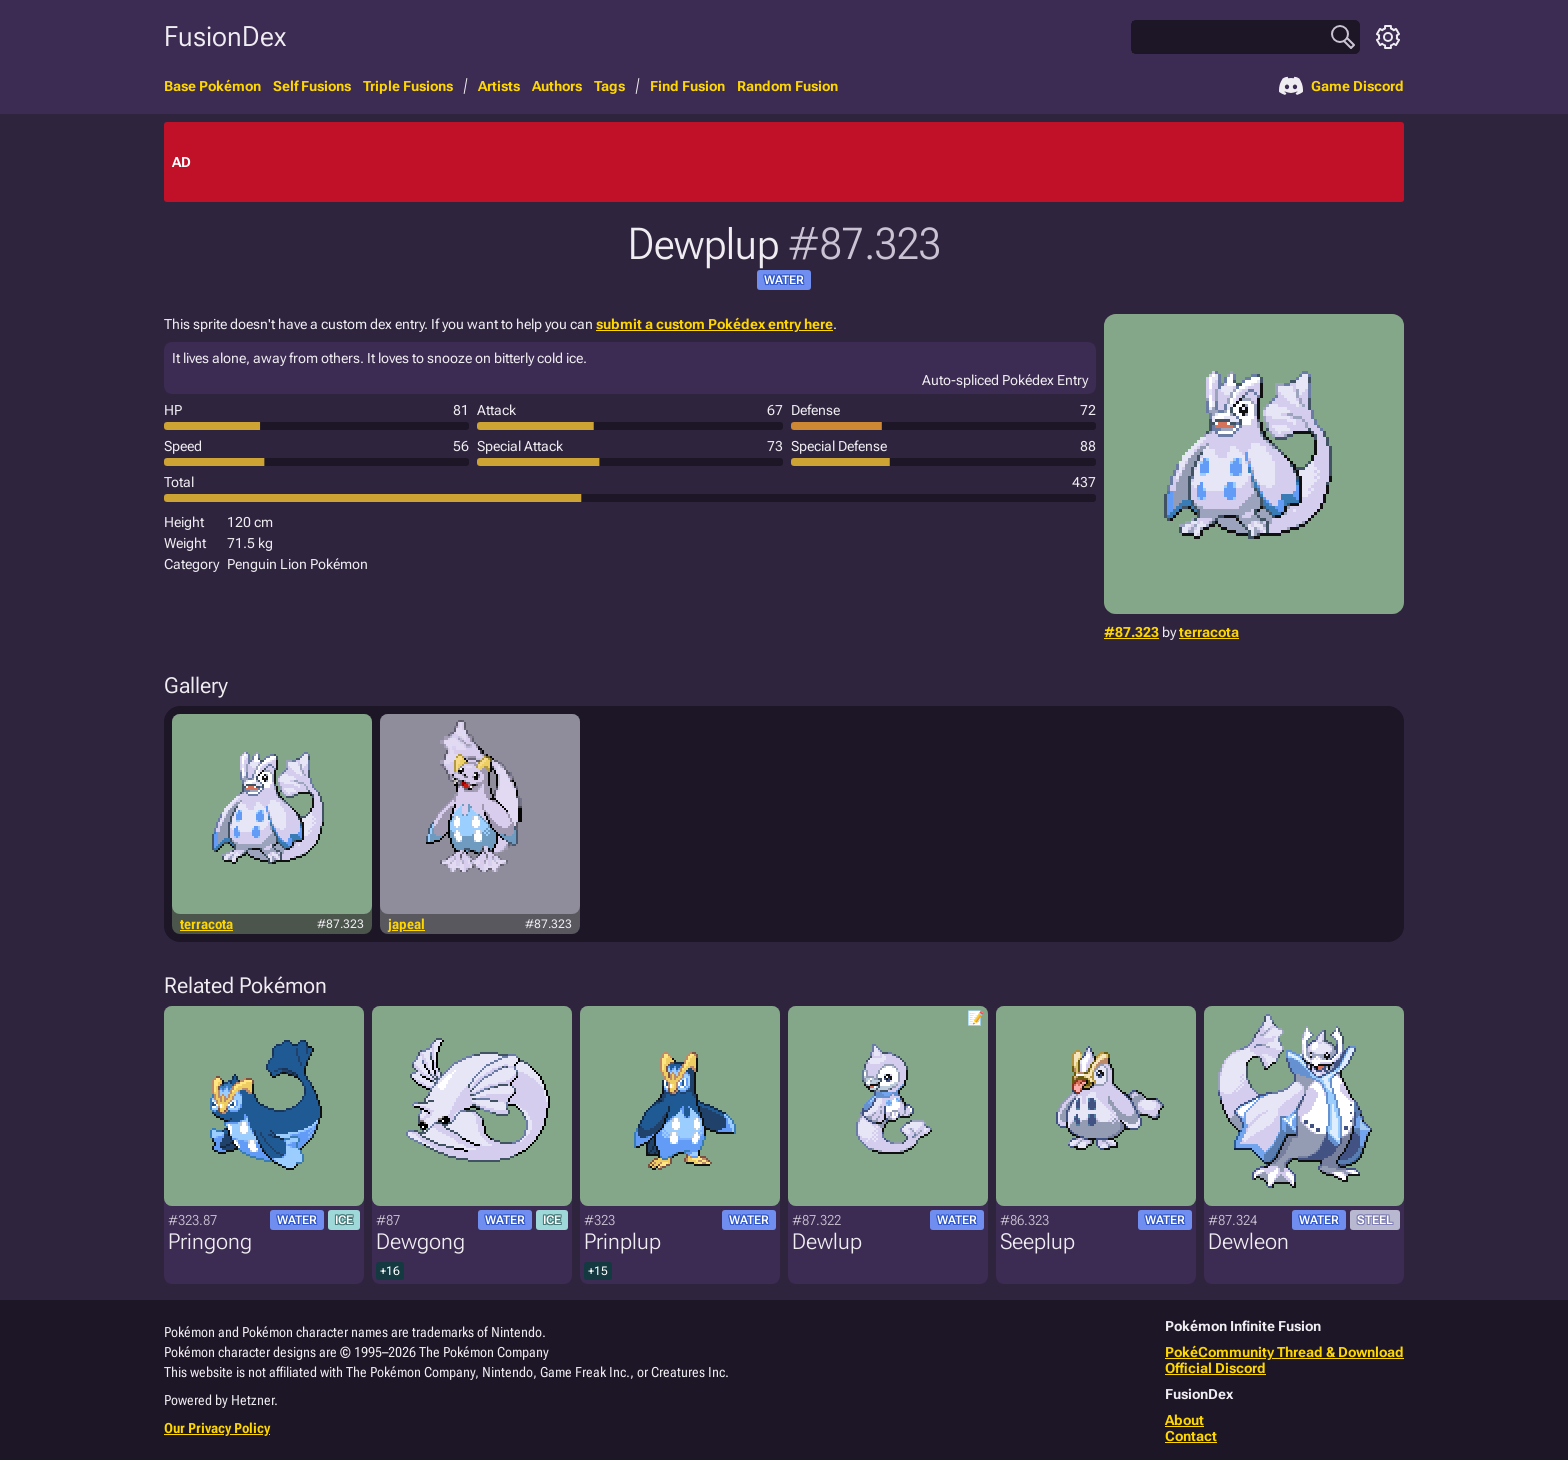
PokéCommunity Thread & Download (1284, 1352)
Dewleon (1248, 1241)
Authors (557, 86)
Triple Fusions (408, 86)
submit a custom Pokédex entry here (714, 324)
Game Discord (1341, 86)
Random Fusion (787, 86)
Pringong (210, 1241)
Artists (499, 86)
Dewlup (827, 1241)
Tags (609, 86)
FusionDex (225, 36)
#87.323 (1131, 632)
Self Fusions (312, 86)
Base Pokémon (212, 86)
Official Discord (1215, 1368)
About (1184, 1420)
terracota (1209, 632)
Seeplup (1037, 1241)
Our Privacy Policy (217, 1428)
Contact (1191, 1436)
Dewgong (420, 1241)
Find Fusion (687, 86)
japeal (406, 924)
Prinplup (622, 1241)
